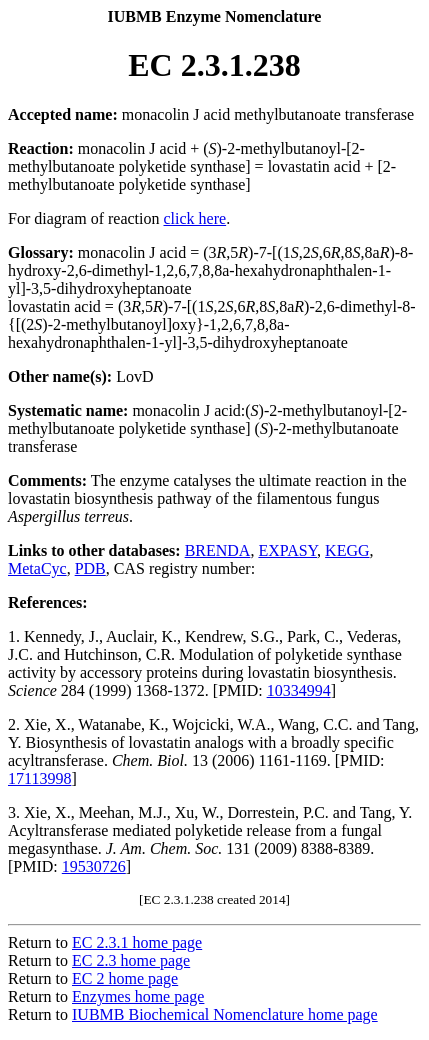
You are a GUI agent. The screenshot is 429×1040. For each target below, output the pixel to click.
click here (195, 218)
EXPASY (287, 550)
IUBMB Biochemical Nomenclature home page (225, 1014)
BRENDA (218, 550)
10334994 (299, 690)
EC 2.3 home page (131, 960)
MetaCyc (37, 568)
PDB (90, 568)
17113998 (39, 778)
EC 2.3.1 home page (137, 942)
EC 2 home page (125, 978)
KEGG (347, 550)
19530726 (94, 866)
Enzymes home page (138, 996)
